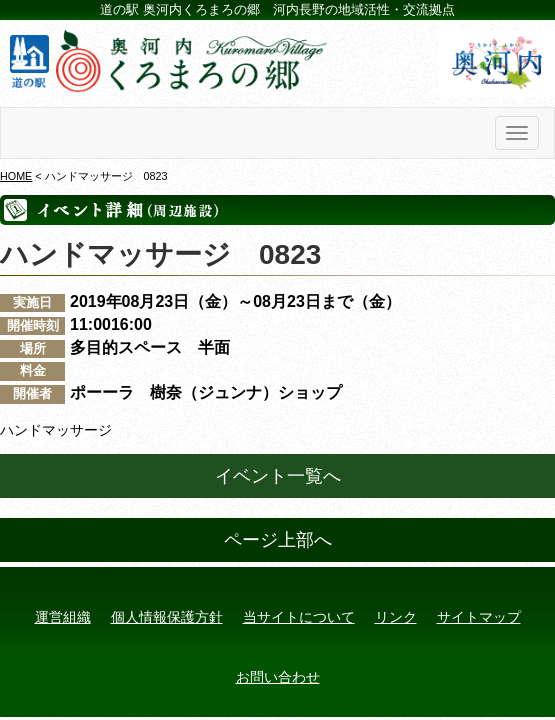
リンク (396, 617)
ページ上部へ (278, 540)
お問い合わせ (278, 677)
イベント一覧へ (278, 476)
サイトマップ (479, 617)
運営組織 (63, 617)
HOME (16, 176)
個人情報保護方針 (167, 617)
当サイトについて (299, 617)
